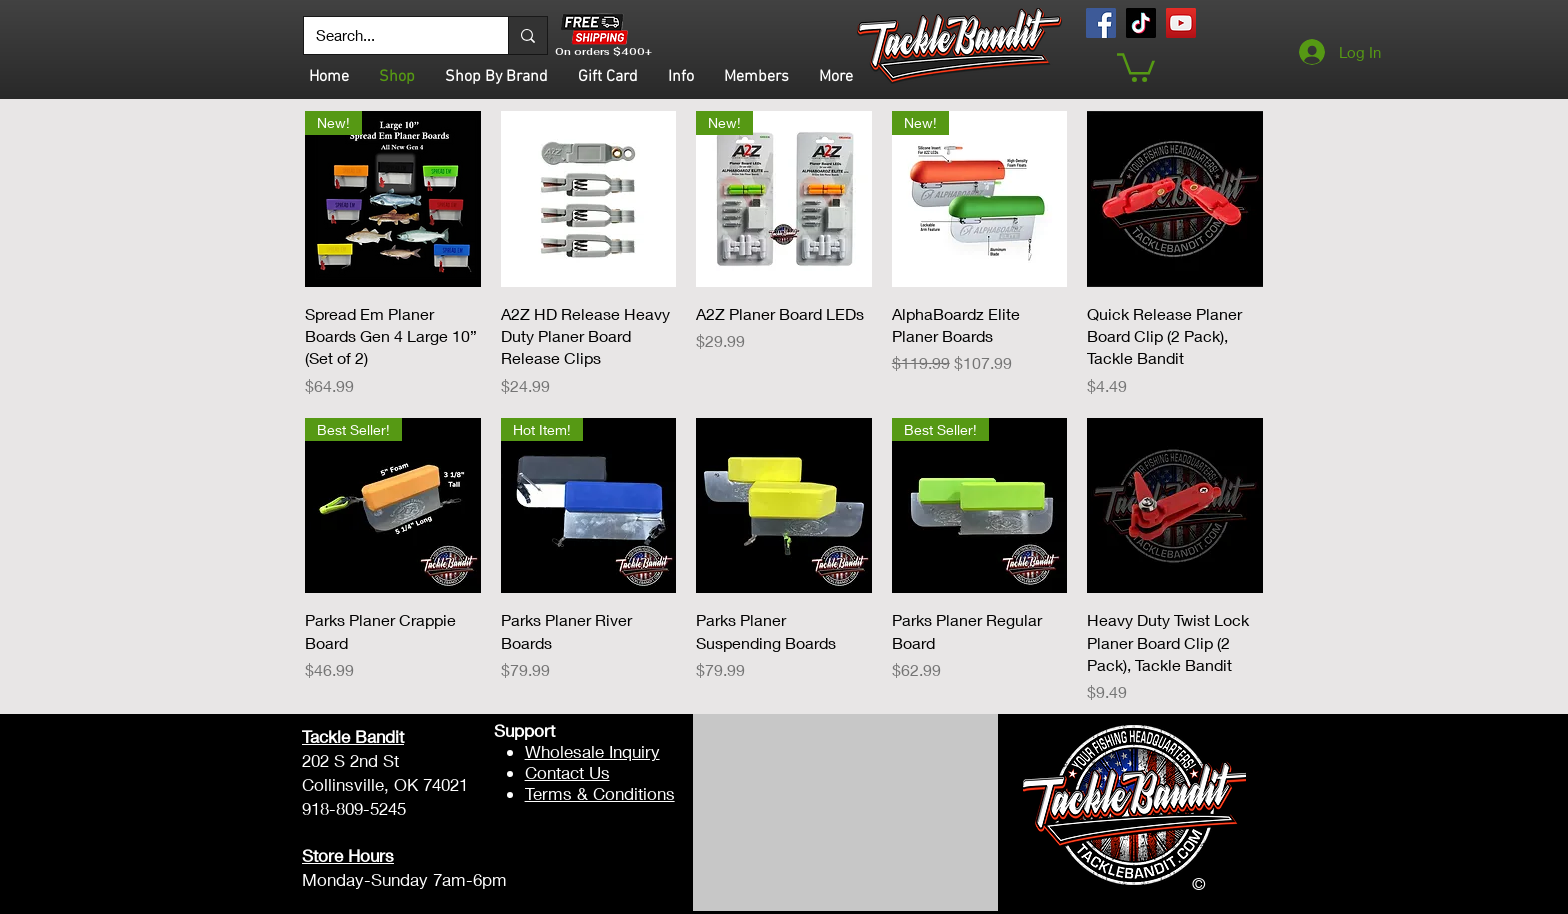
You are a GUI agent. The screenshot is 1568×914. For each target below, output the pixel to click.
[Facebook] (1101, 23)
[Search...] (391, 35)
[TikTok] (1141, 23)
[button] (1136, 66)
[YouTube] (1181, 23)
